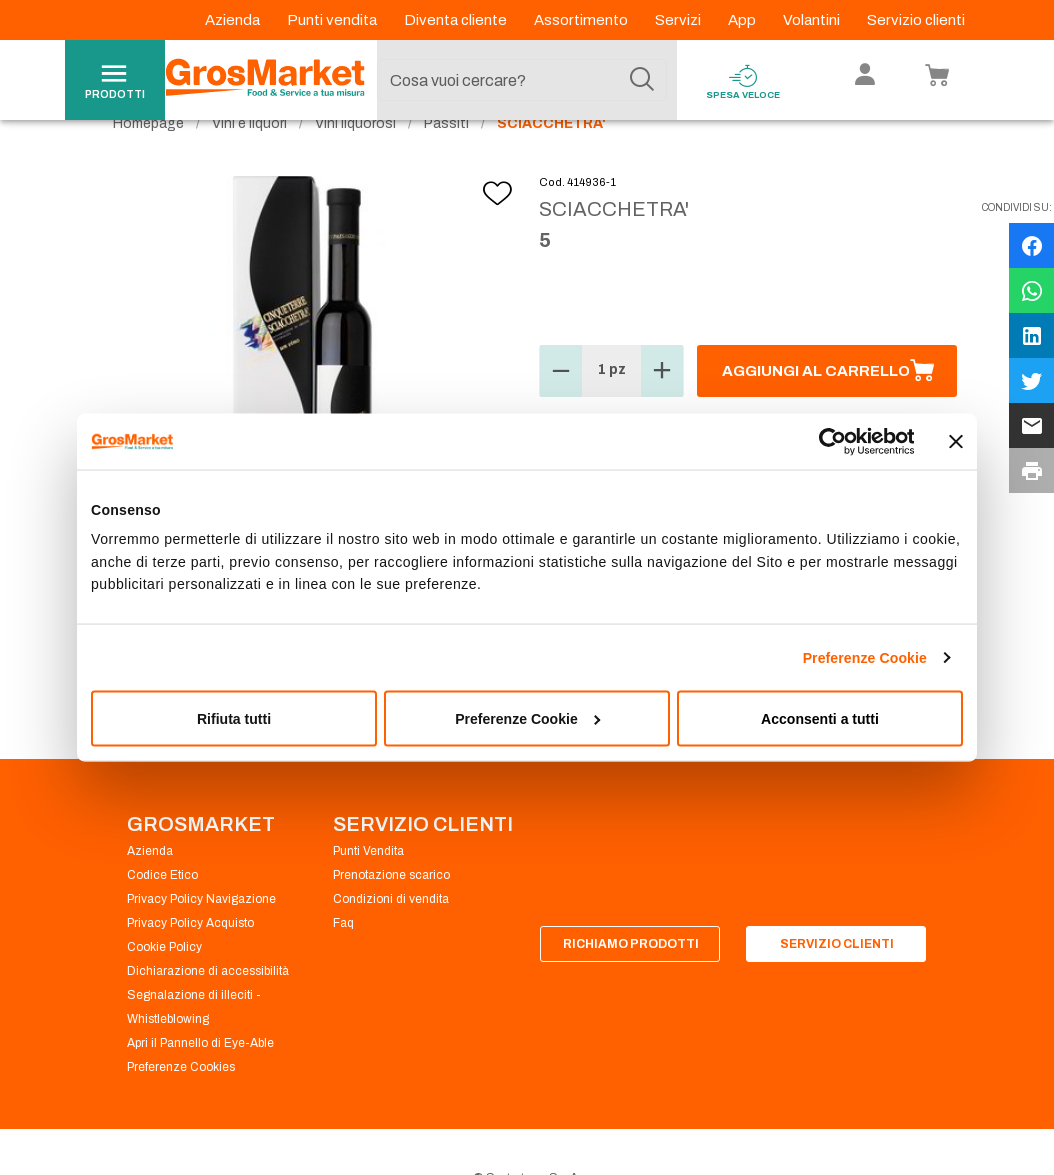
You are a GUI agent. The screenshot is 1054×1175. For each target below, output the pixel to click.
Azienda (234, 20)
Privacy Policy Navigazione (201, 936)
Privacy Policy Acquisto (190, 960)
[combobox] (522, 80)
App (743, 20)
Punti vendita (333, 20)
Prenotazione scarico (391, 912)
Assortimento (582, 20)
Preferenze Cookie (865, 658)
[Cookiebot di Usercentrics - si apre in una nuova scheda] (826, 441)
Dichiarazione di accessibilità (208, 1008)
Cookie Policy (164, 984)
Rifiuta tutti (234, 719)
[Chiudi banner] (956, 441)
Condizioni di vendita (391, 936)
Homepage (148, 160)
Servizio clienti (916, 20)
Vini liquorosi (355, 160)
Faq (343, 960)
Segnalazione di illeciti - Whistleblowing (194, 1044)
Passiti (446, 160)
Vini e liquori (249, 160)
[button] (561, 408)
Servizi (679, 20)
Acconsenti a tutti (820, 719)
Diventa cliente (457, 20)
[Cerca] (642, 80)
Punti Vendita (368, 888)
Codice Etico (162, 912)
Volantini (813, 20)
